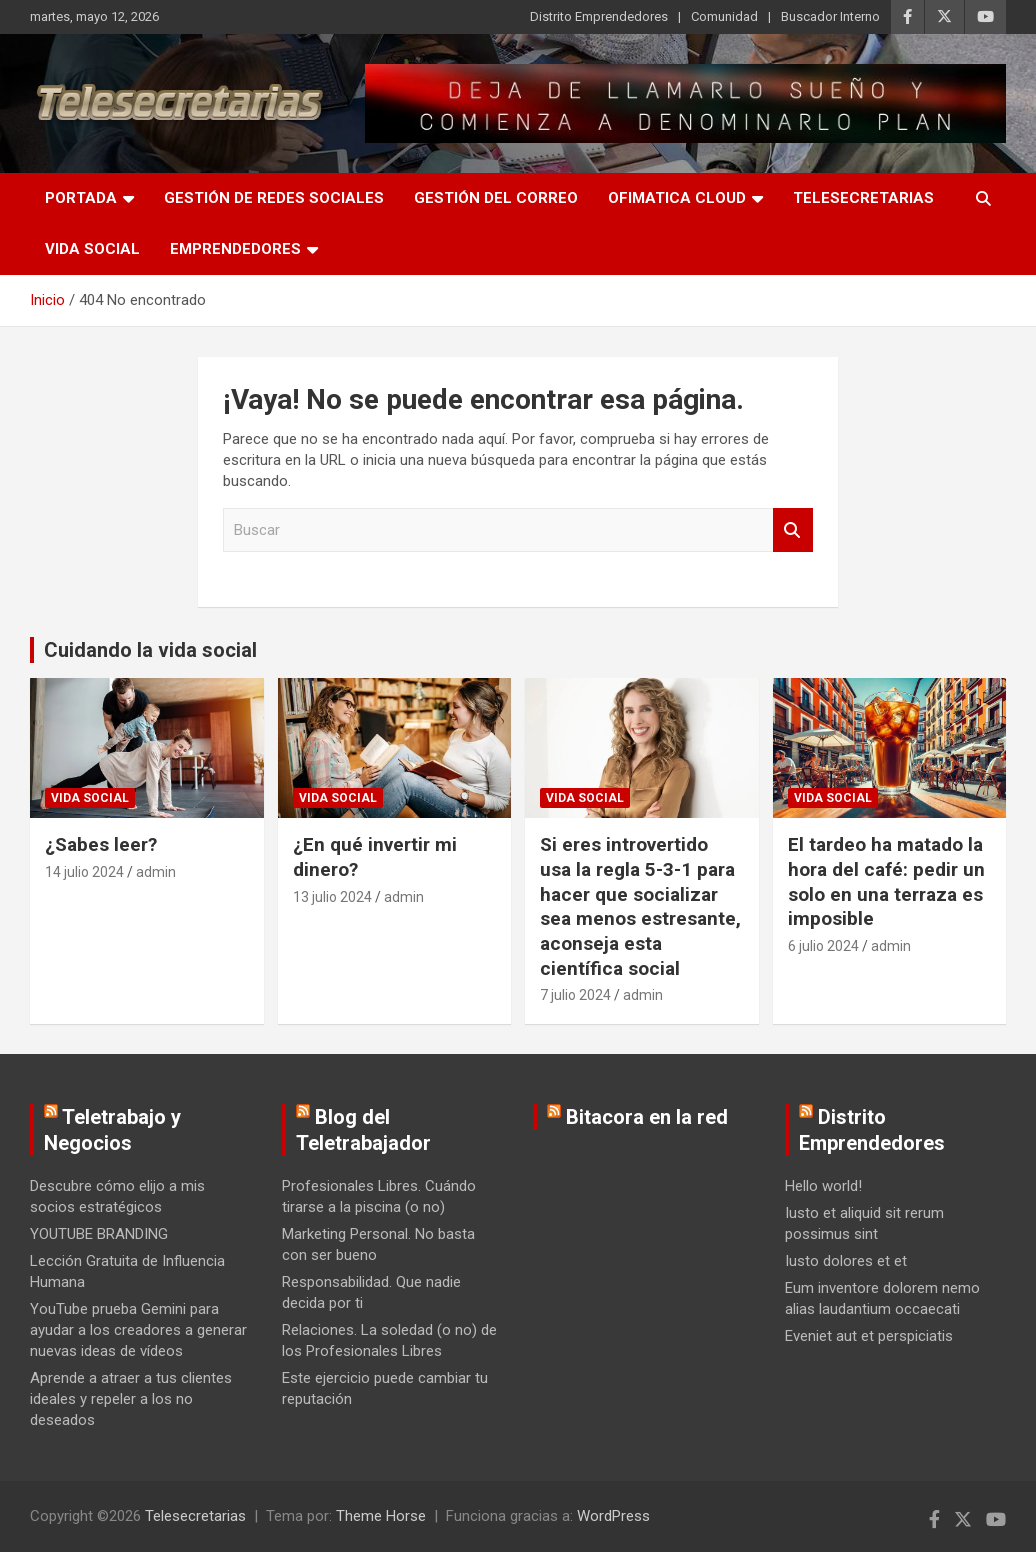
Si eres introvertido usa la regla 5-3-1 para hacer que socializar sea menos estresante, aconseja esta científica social (640, 906)
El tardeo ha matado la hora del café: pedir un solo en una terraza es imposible (886, 881)
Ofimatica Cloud (677, 198)
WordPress (613, 1516)
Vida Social (92, 249)
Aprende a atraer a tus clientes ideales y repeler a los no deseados (131, 1399)
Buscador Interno (830, 16)
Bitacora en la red (647, 1117)
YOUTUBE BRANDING (99, 1234)
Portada (81, 198)
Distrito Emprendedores (599, 16)
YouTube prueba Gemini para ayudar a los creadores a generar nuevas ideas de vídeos (138, 1330)
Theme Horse (381, 1516)
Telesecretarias (863, 198)
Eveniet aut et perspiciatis (869, 1336)
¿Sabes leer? (101, 844)
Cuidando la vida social (150, 650)
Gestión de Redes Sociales (274, 198)
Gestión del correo (496, 198)
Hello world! (823, 1186)
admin (156, 872)
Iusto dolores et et (846, 1261)
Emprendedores (235, 249)
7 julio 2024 (575, 995)
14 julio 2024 (84, 872)
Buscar (793, 530)
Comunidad (724, 16)
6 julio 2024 (823, 946)
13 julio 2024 (332, 897)
